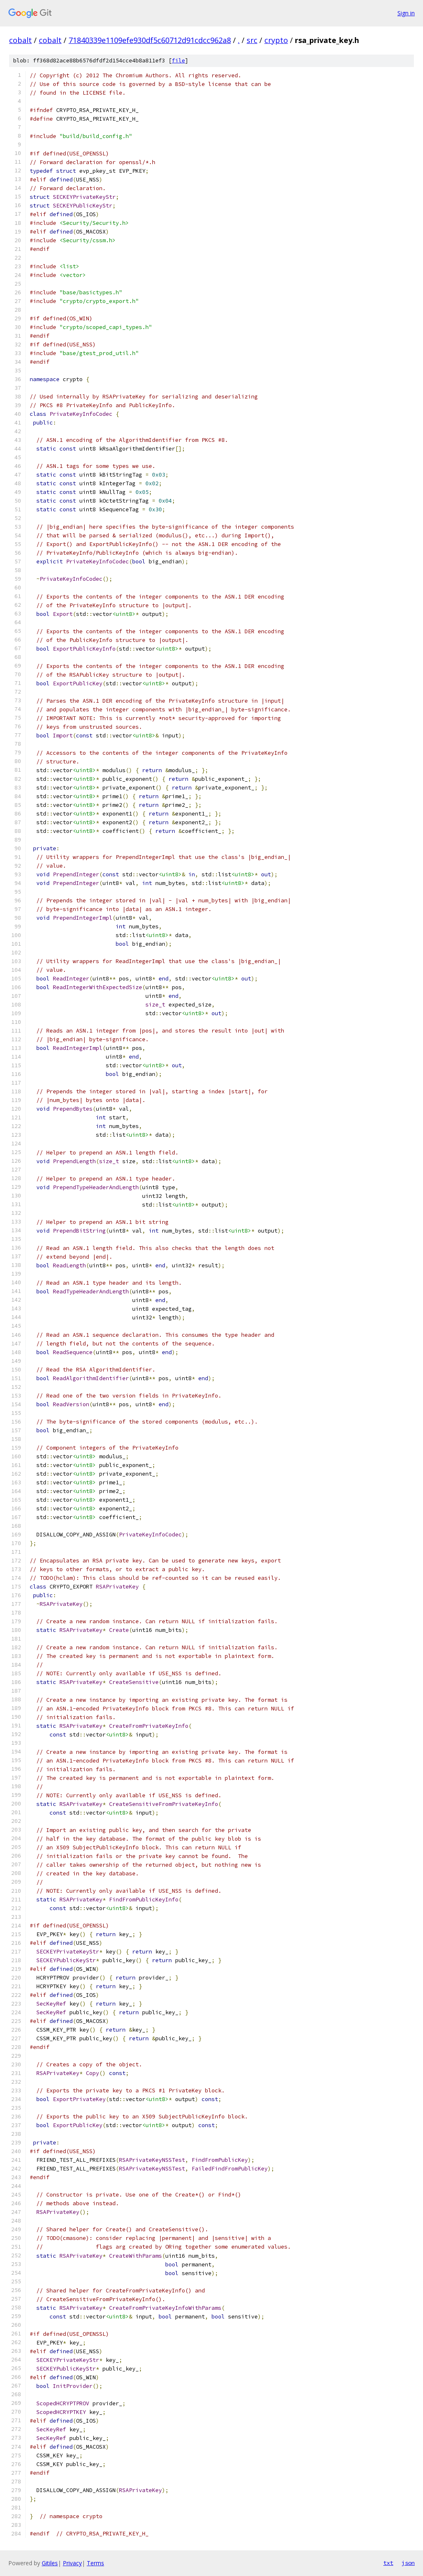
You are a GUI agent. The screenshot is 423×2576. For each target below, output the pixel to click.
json (408, 2562)
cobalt (20, 40)
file (178, 60)
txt (388, 2562)
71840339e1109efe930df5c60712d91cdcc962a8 (150, 40)
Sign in (406, 13)
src (252, 40)
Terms (95, 2563)
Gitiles (50, 2563)
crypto (276, 40)
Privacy (72, 2563)
